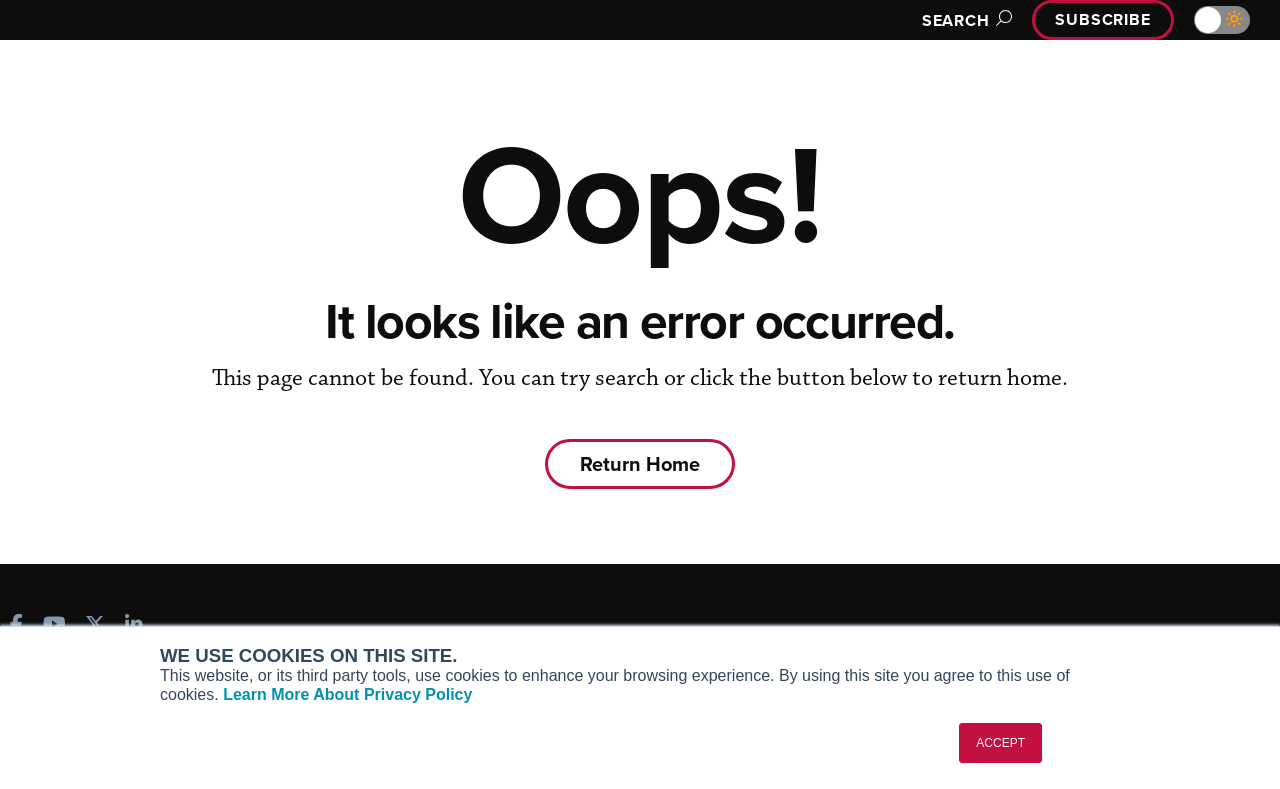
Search (964, 20)
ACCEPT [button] (1000, 743)
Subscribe (1103, 19)
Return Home (640, 463)
